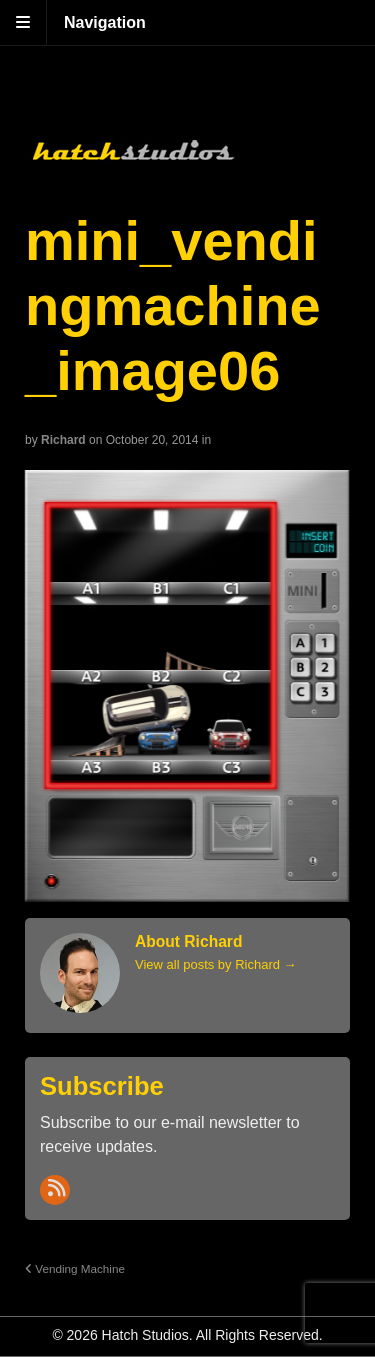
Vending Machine (75, 1268)
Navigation (105, 22)
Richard (63, 440)
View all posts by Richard (216, 964)
